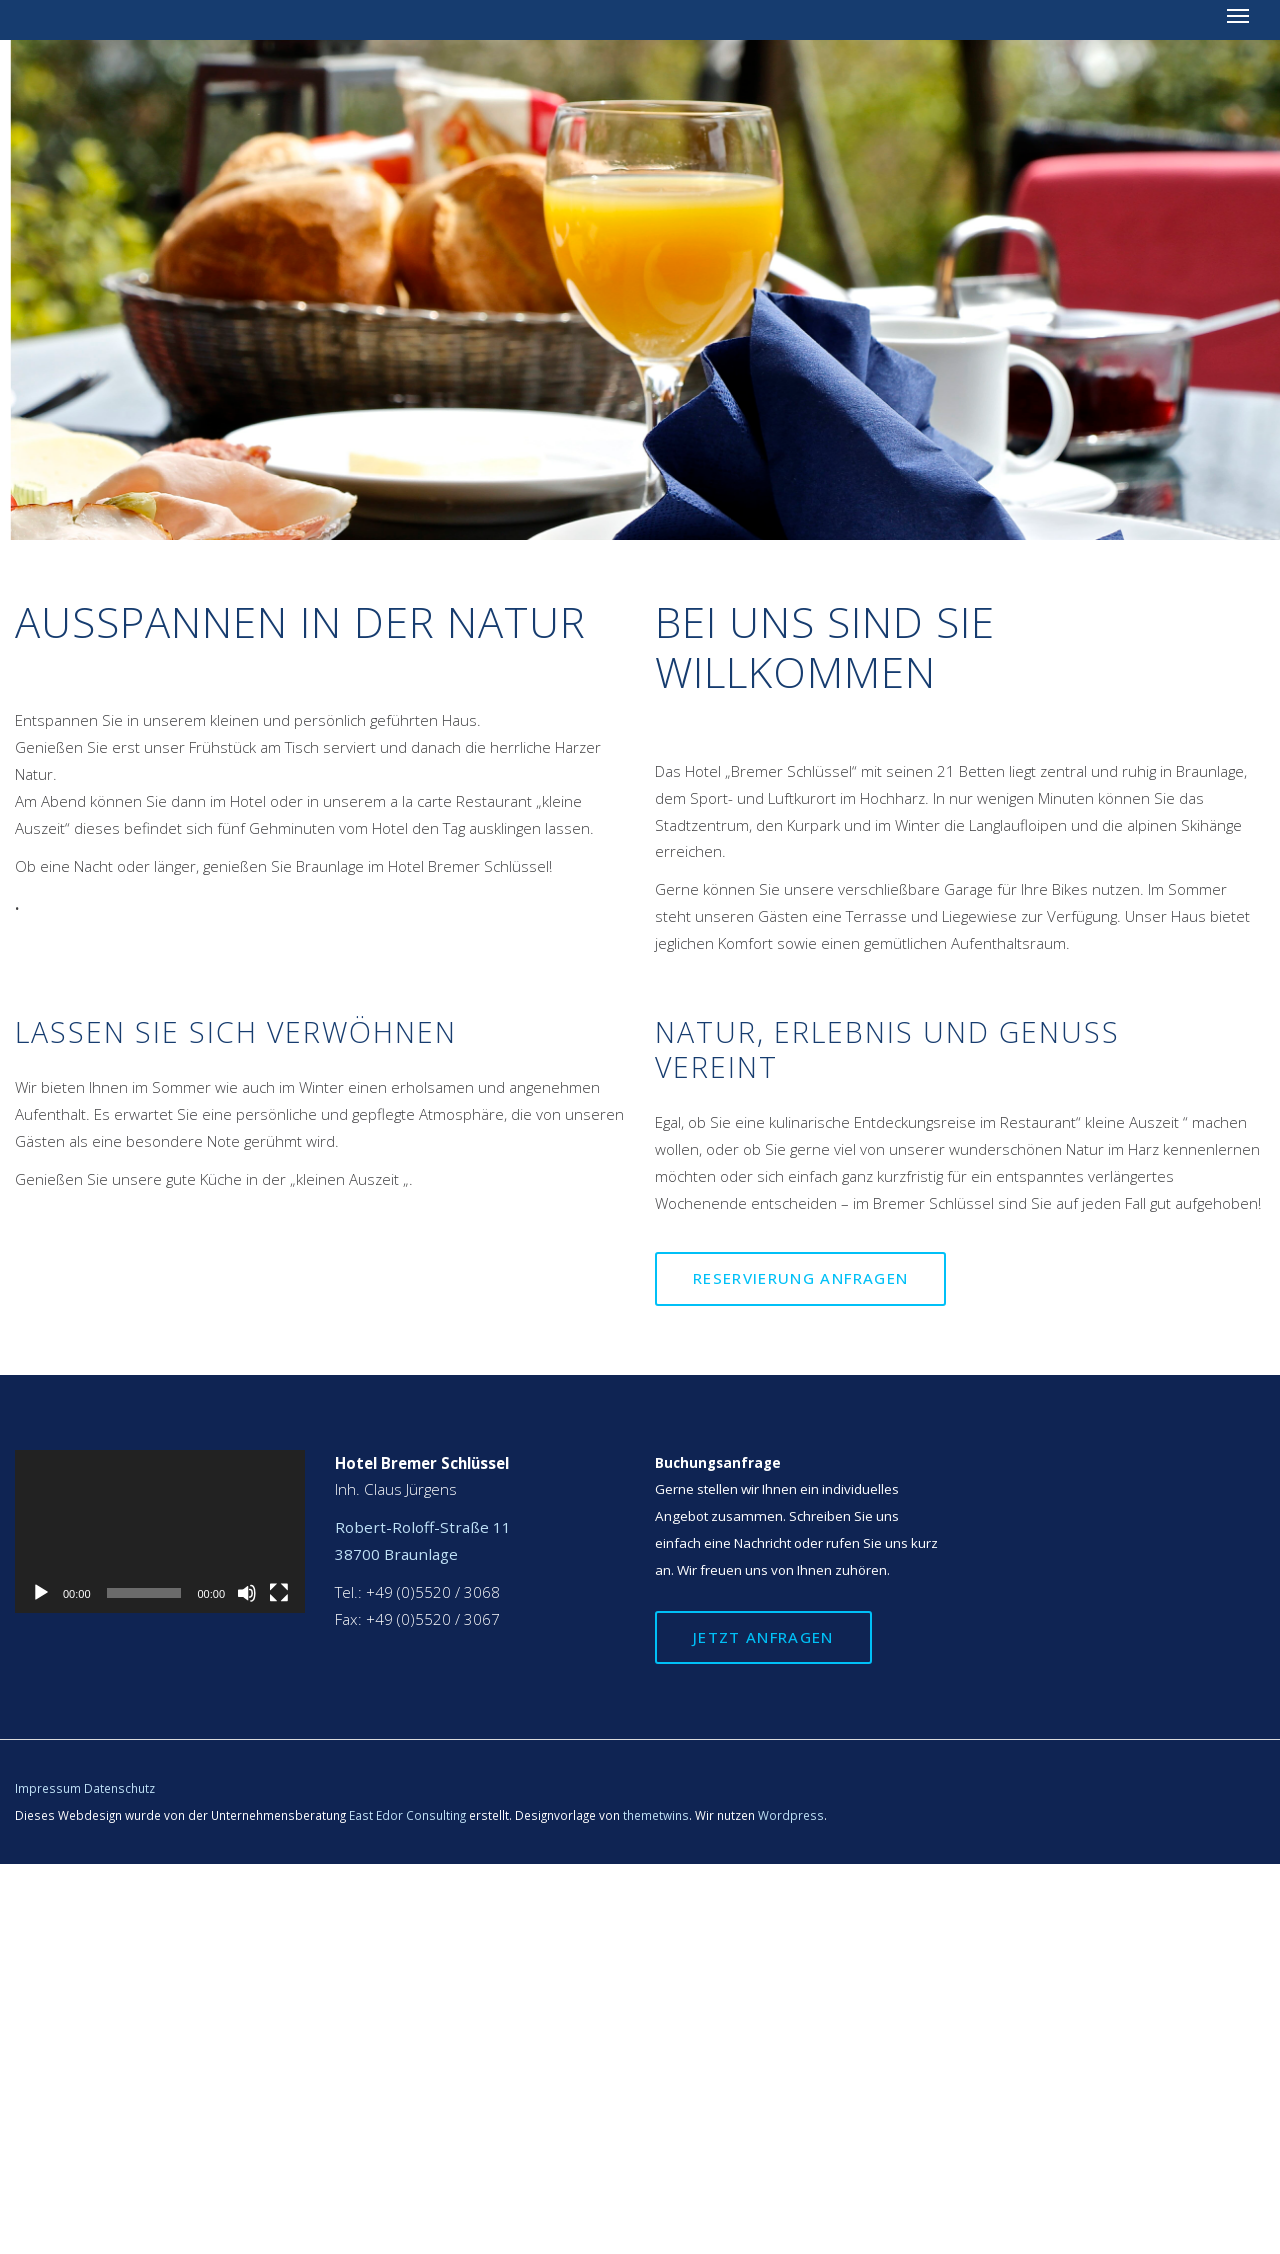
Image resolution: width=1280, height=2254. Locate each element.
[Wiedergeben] (41, 1593)
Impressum (48, 1788)
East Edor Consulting (407, 1815)
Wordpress (791, 1815)
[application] (160, 1531)
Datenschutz (119, 1788)
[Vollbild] (279, 1593)
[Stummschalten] (247, 1593)
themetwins (656, 1815)
